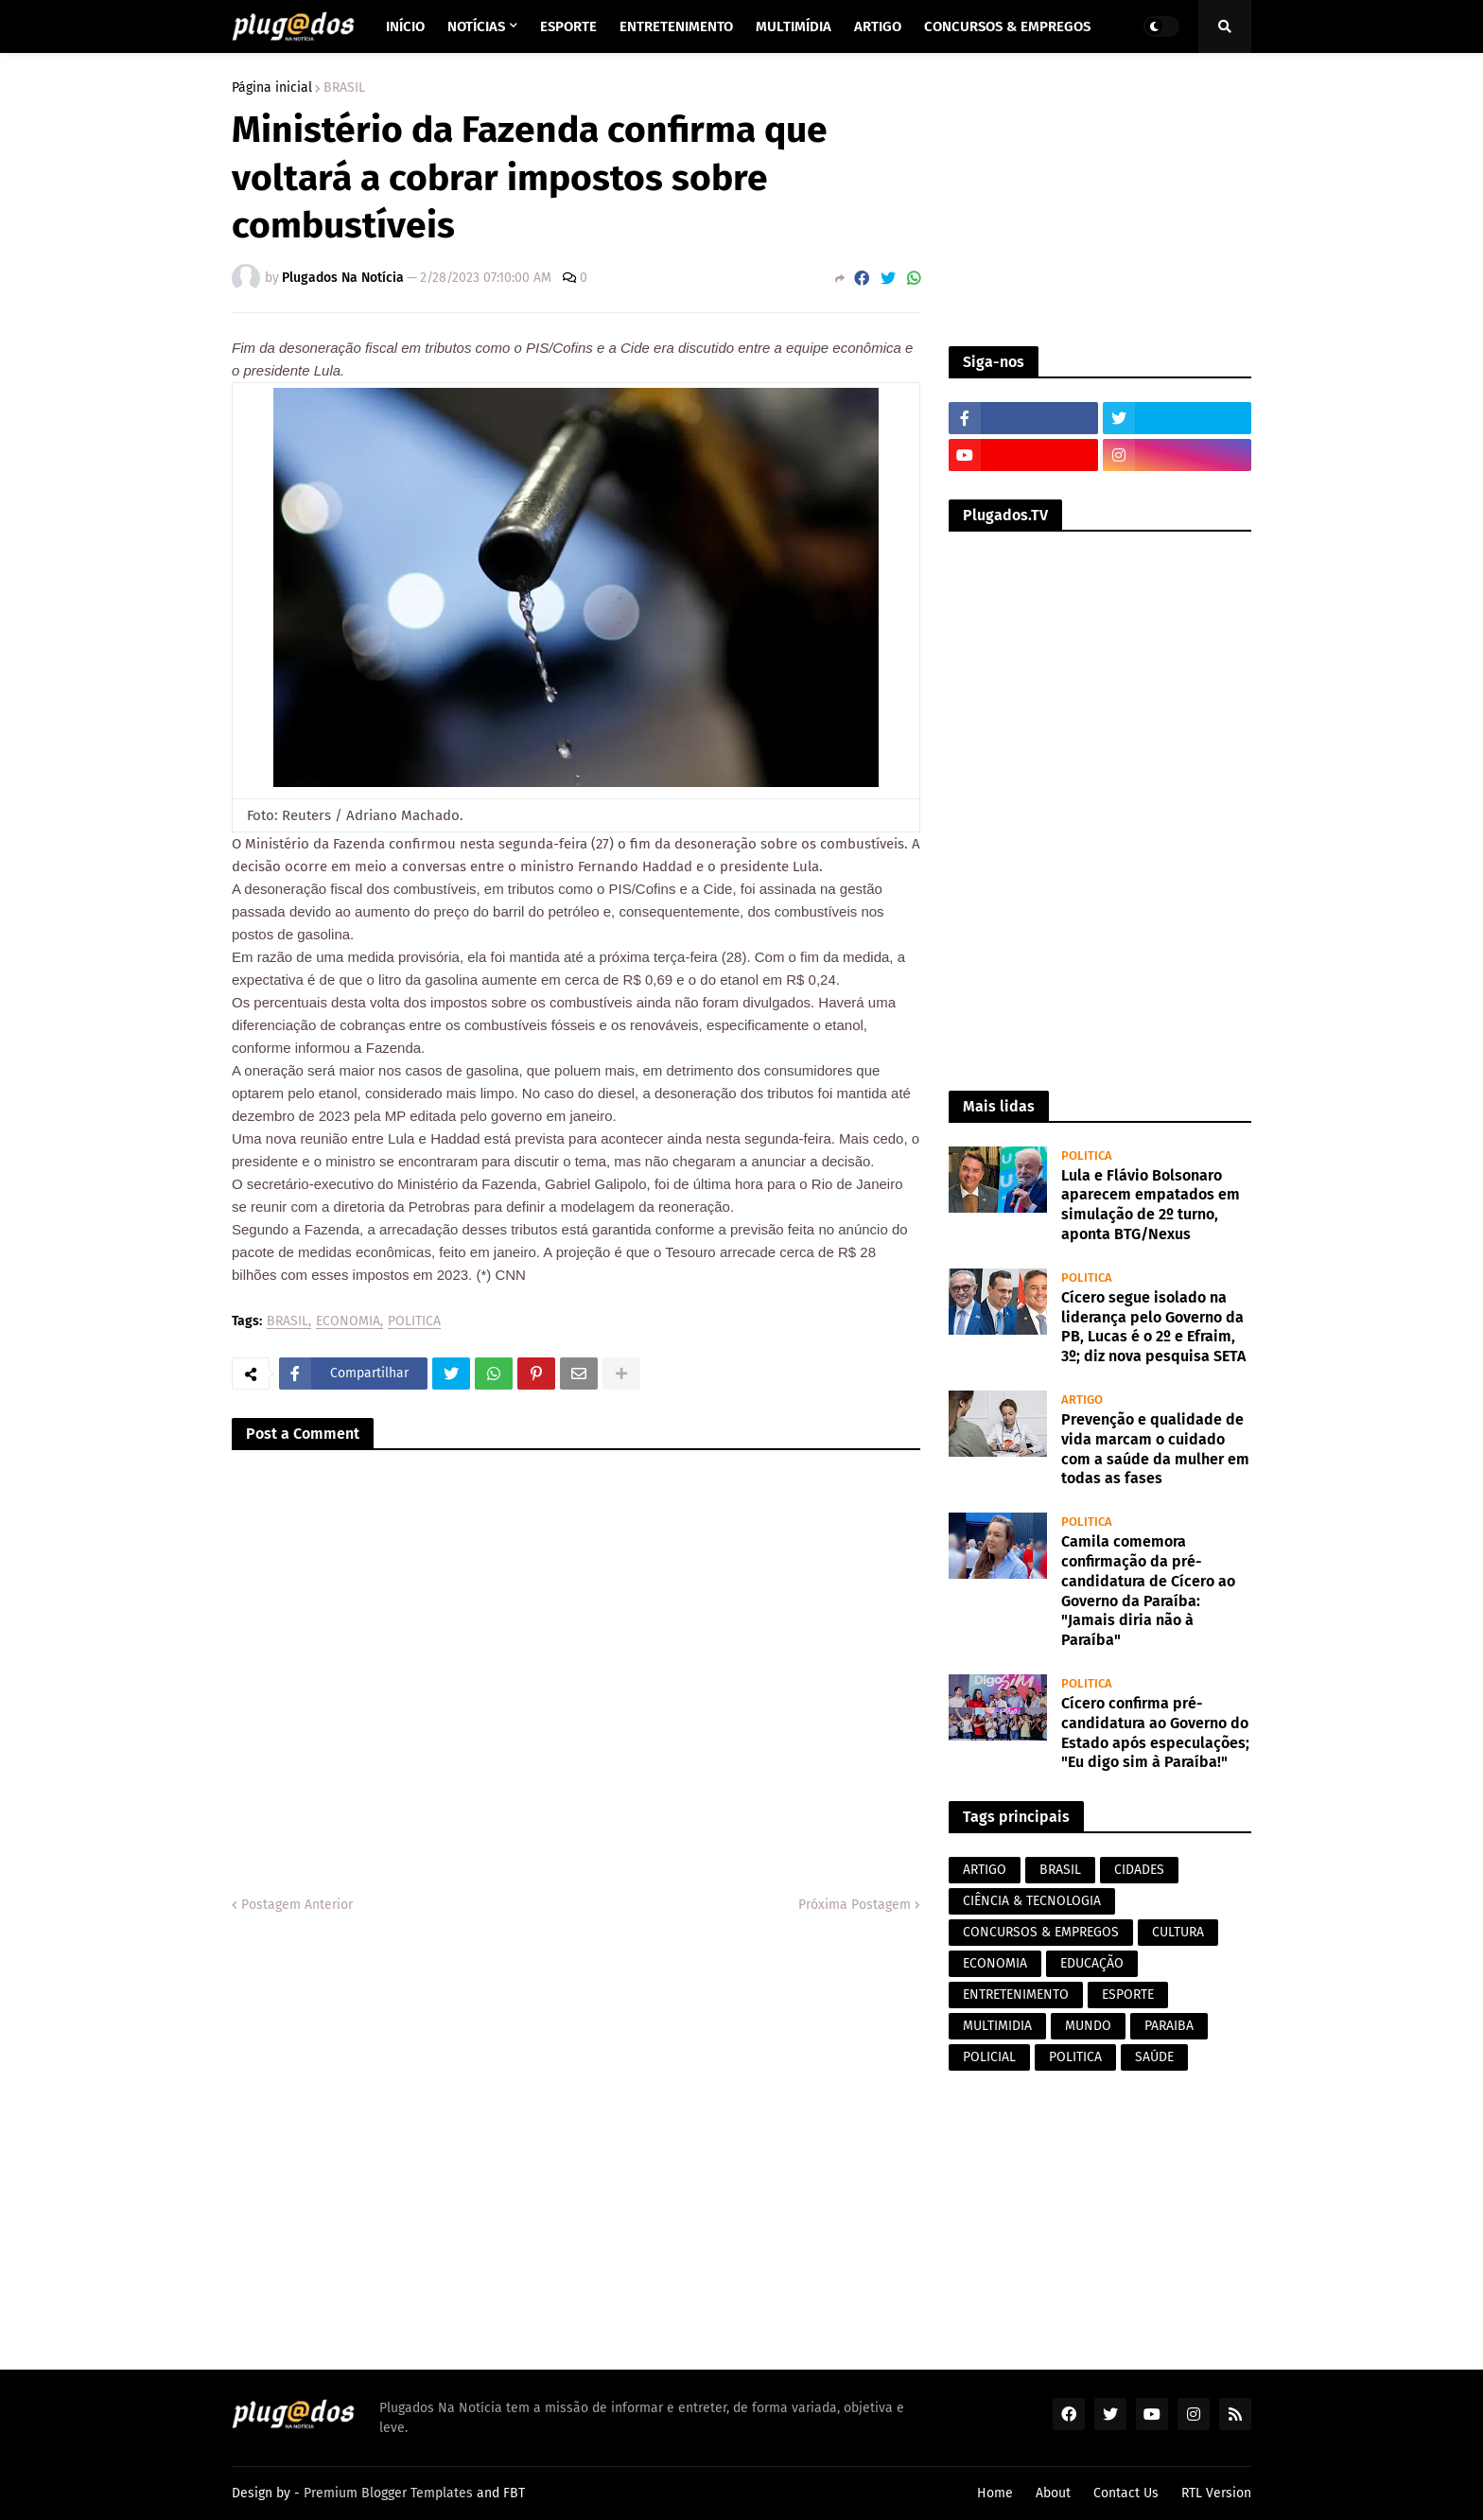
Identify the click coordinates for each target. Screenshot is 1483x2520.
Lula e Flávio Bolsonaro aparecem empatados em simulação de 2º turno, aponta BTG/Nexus (1150, 1204)
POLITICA (414, 1322)
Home (995, 2493)
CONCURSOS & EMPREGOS (1041, 1932)
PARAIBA (1169, 2026)
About (1053, 2493)
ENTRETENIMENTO (1016, 1994)
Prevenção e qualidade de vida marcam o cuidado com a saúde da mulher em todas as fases (1155, 1448)
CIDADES (1139, 1870)
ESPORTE (1128, 1994)
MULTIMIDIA (997, 2026)
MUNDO (1088, 2026)
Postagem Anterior (297, 1905)
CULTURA (1178, 1932)
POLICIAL (989, 2057)
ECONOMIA (348, 1322)
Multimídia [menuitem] (793, 26)
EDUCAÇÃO (1092, 1963)
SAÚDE (1154, 2057)
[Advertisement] (1100, 199)
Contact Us (1126, 2493)
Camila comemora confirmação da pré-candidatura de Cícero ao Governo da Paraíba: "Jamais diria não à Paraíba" (1148, 1590)
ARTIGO (984, 1870)
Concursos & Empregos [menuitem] (1007, 26)
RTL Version (1216, 2493)
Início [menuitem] (405, 26)
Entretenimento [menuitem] (676, 26)
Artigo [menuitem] (877, 26)
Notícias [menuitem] (476, 26)
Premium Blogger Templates (388, 2493)
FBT (514, 2493)
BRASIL (344, 88)
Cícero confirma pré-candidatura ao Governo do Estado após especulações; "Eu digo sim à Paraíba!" (1155, 1732)
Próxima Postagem (854, 1905)
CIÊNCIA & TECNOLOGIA (1032, 1901)
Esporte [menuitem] (568, 26)
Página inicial (272, 88)
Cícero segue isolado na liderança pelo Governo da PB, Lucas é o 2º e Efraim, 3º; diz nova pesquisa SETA (1153, 1326)
